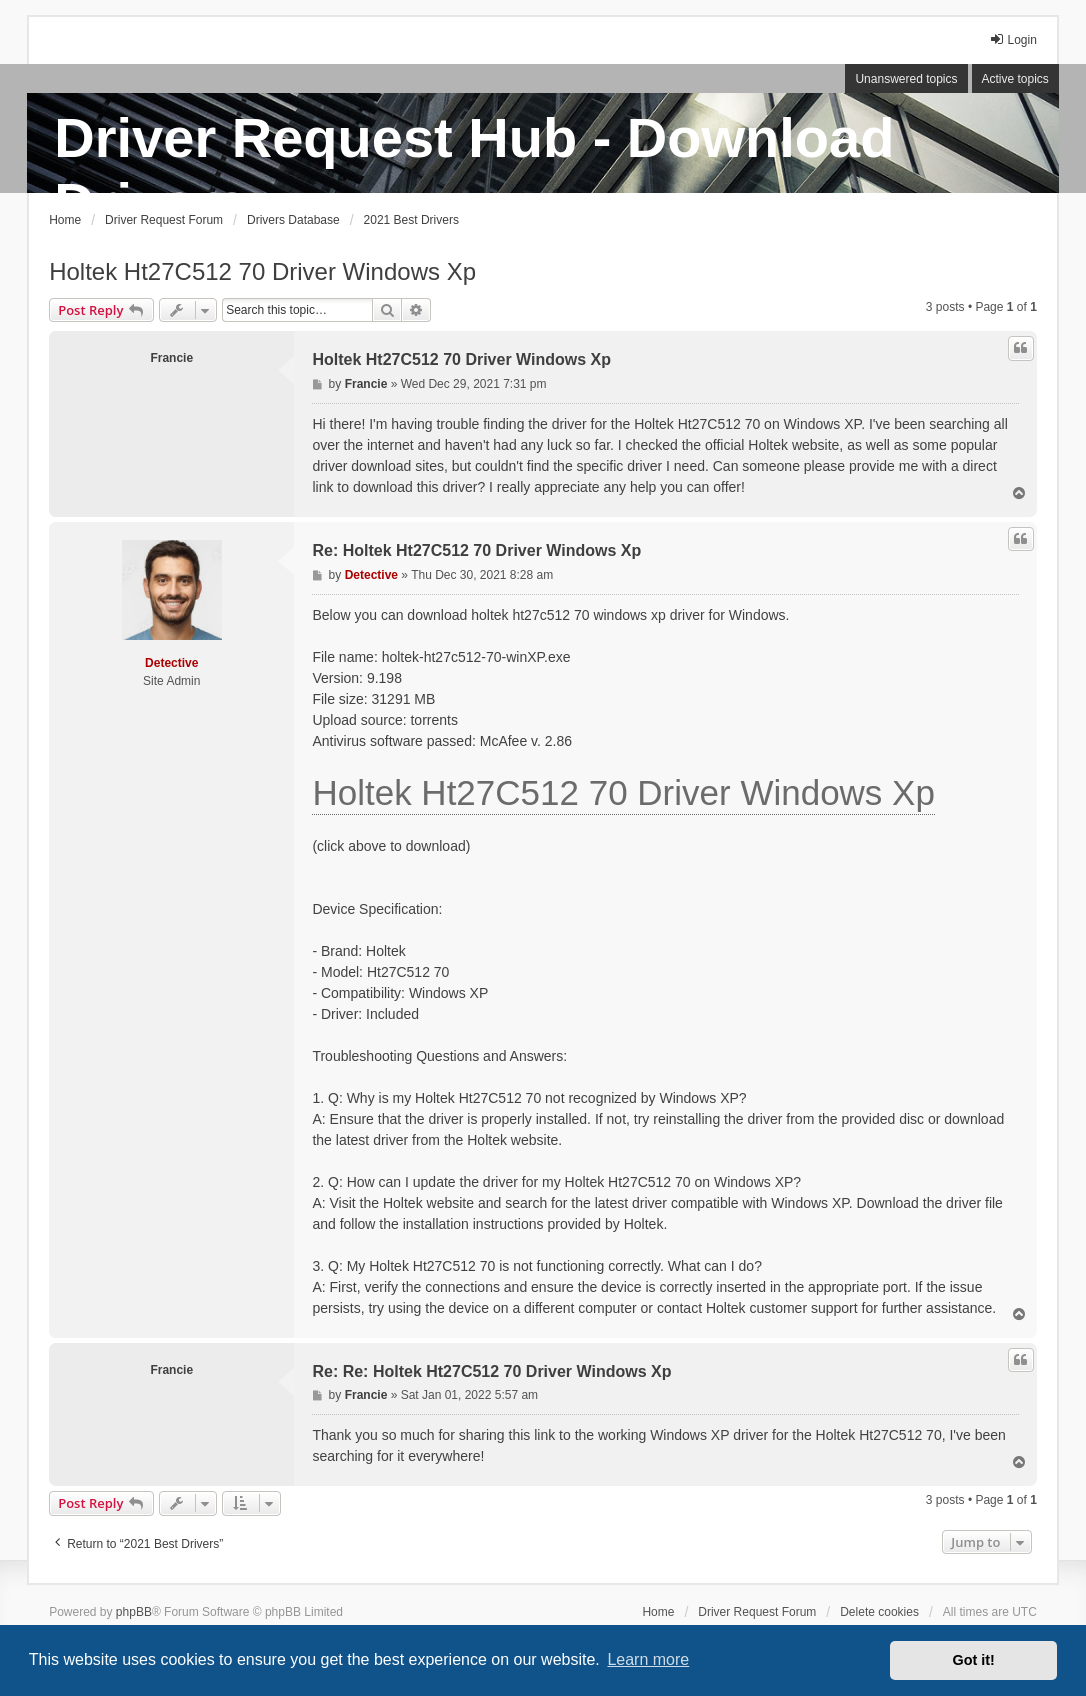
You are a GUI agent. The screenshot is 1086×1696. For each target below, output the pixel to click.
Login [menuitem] (1012, 39)
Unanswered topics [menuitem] (906, 79)
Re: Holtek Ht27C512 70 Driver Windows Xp (476, 550)
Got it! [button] (974, 1660)
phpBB (134, 1612)
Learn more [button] (648, 1659)
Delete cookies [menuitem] (879, 1612)
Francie (171, 358)
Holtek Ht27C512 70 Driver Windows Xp (262, 271)
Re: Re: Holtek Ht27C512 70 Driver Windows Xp (491, 1371)
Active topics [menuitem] (1015, 79)
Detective (171, 663)
